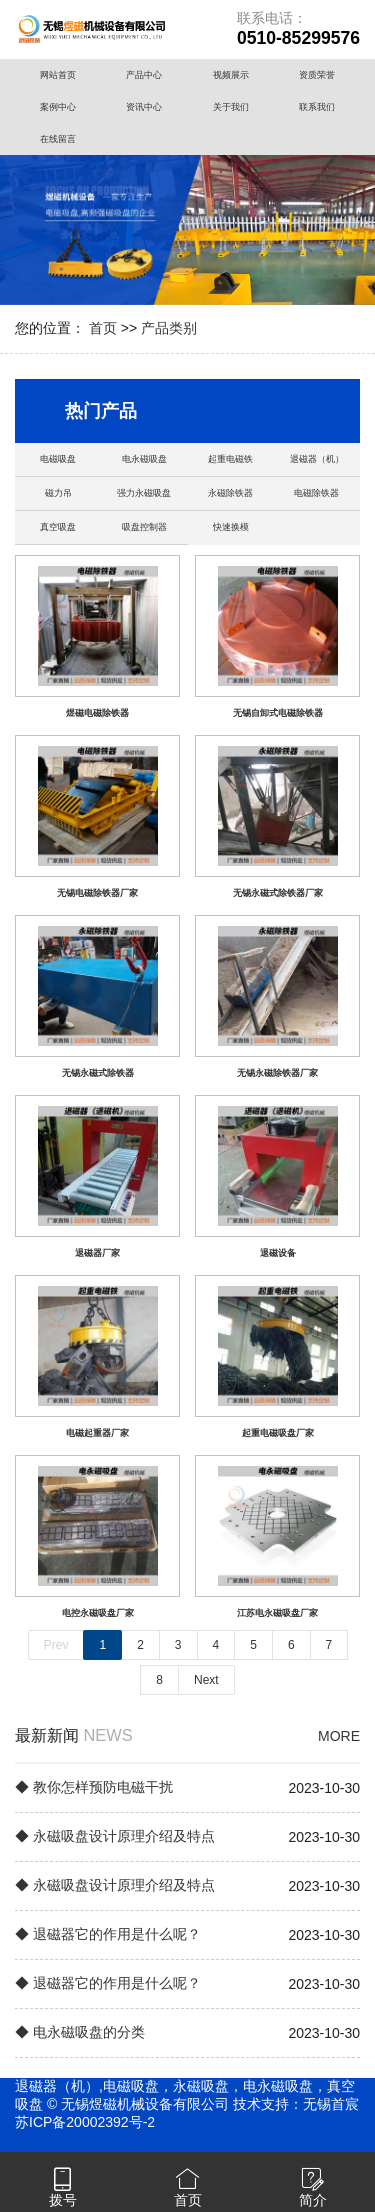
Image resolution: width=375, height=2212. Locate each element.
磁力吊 (58, 493)
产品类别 (169, 328)
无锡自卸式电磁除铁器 (278, 713)
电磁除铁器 (316, 493)
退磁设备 (278, 1253)
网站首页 (58, 75)
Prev (56, 1645)
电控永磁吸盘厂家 (98, 1613)
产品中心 (144, 75)
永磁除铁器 (230, 493)
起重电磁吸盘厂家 (278, 1433)
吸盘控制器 (144, 527)
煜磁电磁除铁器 (97, 713)
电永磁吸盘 (144, 459)
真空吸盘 (58, 527)
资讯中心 (144, 107)
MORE (339, 1736)
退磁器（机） (317, 459)
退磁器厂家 (97, 1253)
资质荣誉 (317, 75)
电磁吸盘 (58, 459)
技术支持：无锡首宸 (296, 2104)
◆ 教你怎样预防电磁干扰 (94, 1787)
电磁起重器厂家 (97, 1433)
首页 (103, 328)
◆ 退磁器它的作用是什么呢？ (108, 1934)
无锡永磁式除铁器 (98, 1073)
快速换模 (231, 527)
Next (206, 1680)
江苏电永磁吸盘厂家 (277, 1613)
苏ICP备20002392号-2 (85, 2122)
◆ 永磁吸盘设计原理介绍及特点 (115, 1836)
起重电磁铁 (230, 459)
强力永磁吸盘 (144, 493)
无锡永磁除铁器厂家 (277, 1073)
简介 (313, 2200)
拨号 (63, 2200)
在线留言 (58, 139)
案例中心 (58, 107)
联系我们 (317, 107)
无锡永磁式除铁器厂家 (278, 893)
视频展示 (231, 75)
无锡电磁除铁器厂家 (97, 893)
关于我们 (231, 107)
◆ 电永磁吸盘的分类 (80, 2032)
